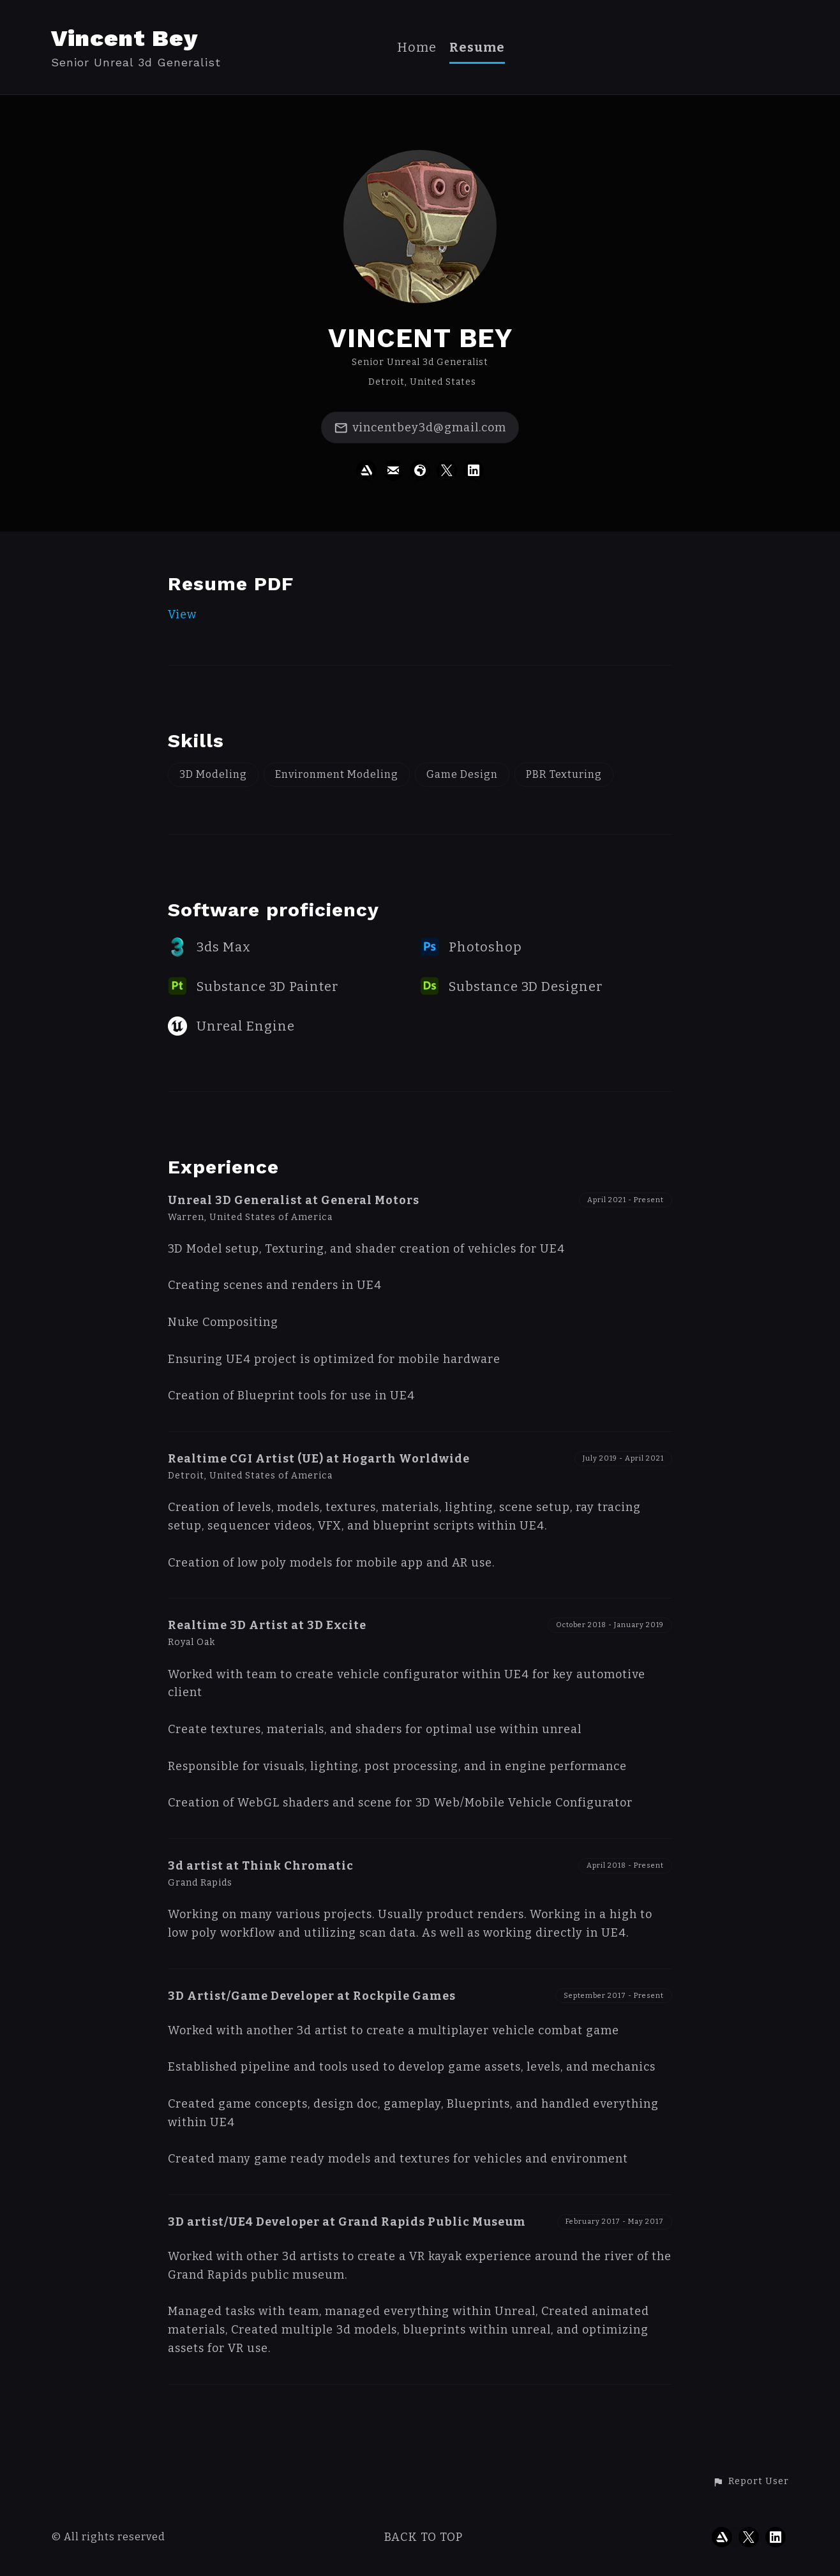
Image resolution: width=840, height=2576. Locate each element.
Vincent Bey (124, 38)
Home (417, 47)
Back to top (423, 2537)
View (182, 614)
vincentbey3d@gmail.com (420, 428)
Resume (477, 47)
